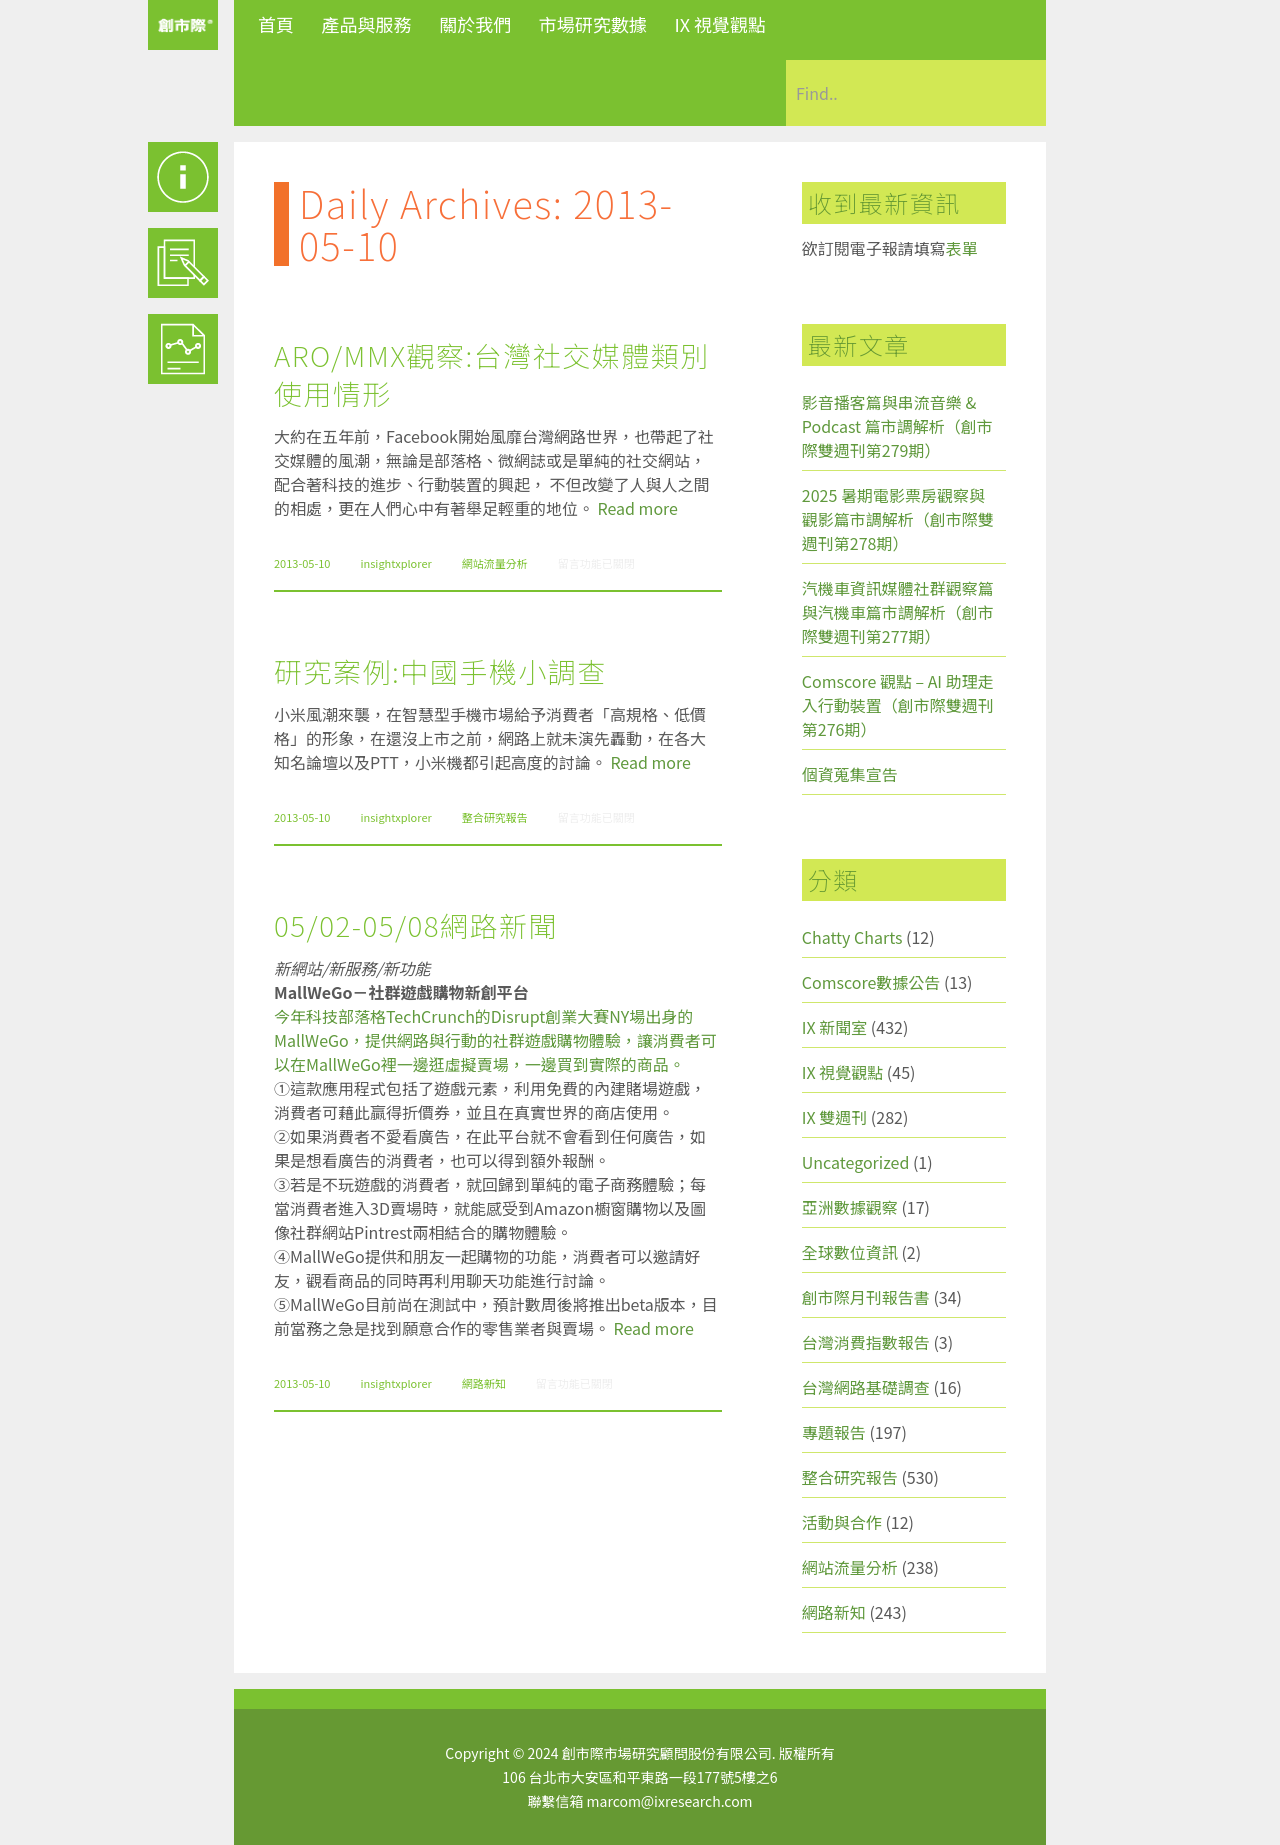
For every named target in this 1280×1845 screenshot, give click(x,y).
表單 (962, 248)
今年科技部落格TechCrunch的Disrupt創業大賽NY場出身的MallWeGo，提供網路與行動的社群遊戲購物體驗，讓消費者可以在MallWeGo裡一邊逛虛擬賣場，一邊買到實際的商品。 (495, 1040)
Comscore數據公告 (871, 982)
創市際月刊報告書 (866, 1297)
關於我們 (475, 24)
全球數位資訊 (850, 1252)
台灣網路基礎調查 (866, 1387)
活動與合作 (842, 1522)
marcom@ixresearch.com (670, 1801)
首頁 (276, 24)
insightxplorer (395, 563)
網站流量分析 (495, 563)
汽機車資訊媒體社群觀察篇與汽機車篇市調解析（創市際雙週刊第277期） (898, 612)
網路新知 (484, 1383)
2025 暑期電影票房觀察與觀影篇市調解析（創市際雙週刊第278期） (898, 519)
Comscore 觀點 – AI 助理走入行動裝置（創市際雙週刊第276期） (898, 705)
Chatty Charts (852, 937)
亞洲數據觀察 (850, 1207)
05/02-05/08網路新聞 (416, 925)
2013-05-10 (302, 563)
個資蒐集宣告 (850, 774)
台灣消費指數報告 (866, 1342)
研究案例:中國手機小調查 (440, 671)
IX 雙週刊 (834, 1117)
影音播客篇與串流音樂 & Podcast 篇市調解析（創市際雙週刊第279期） (897, 426)
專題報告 (834, 1432)
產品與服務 (367, 24)
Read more (638, 508)
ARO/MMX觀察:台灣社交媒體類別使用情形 (492, 374)
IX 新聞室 (834, 1027)
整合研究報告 (495, 817)
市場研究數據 (593, 24)
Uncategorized (856, 1162)
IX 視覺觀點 (720, 24)
